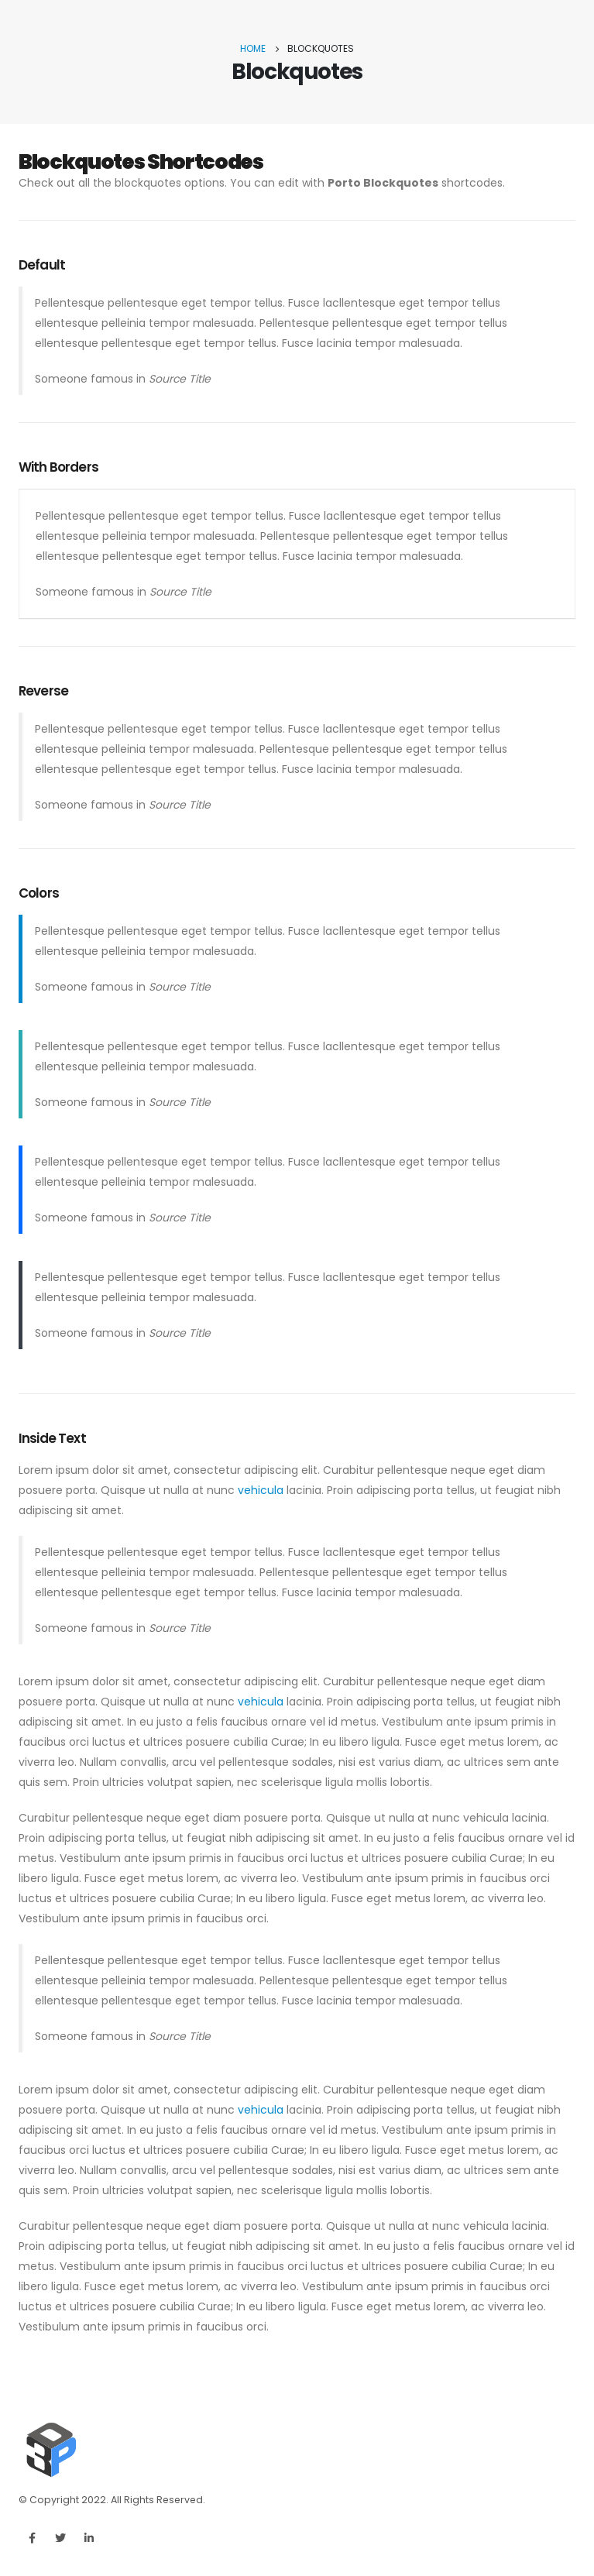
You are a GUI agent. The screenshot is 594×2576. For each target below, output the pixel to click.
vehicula (260, 1490)
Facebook (31, 2538)
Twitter (60, 2538)
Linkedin (89, 2538)
